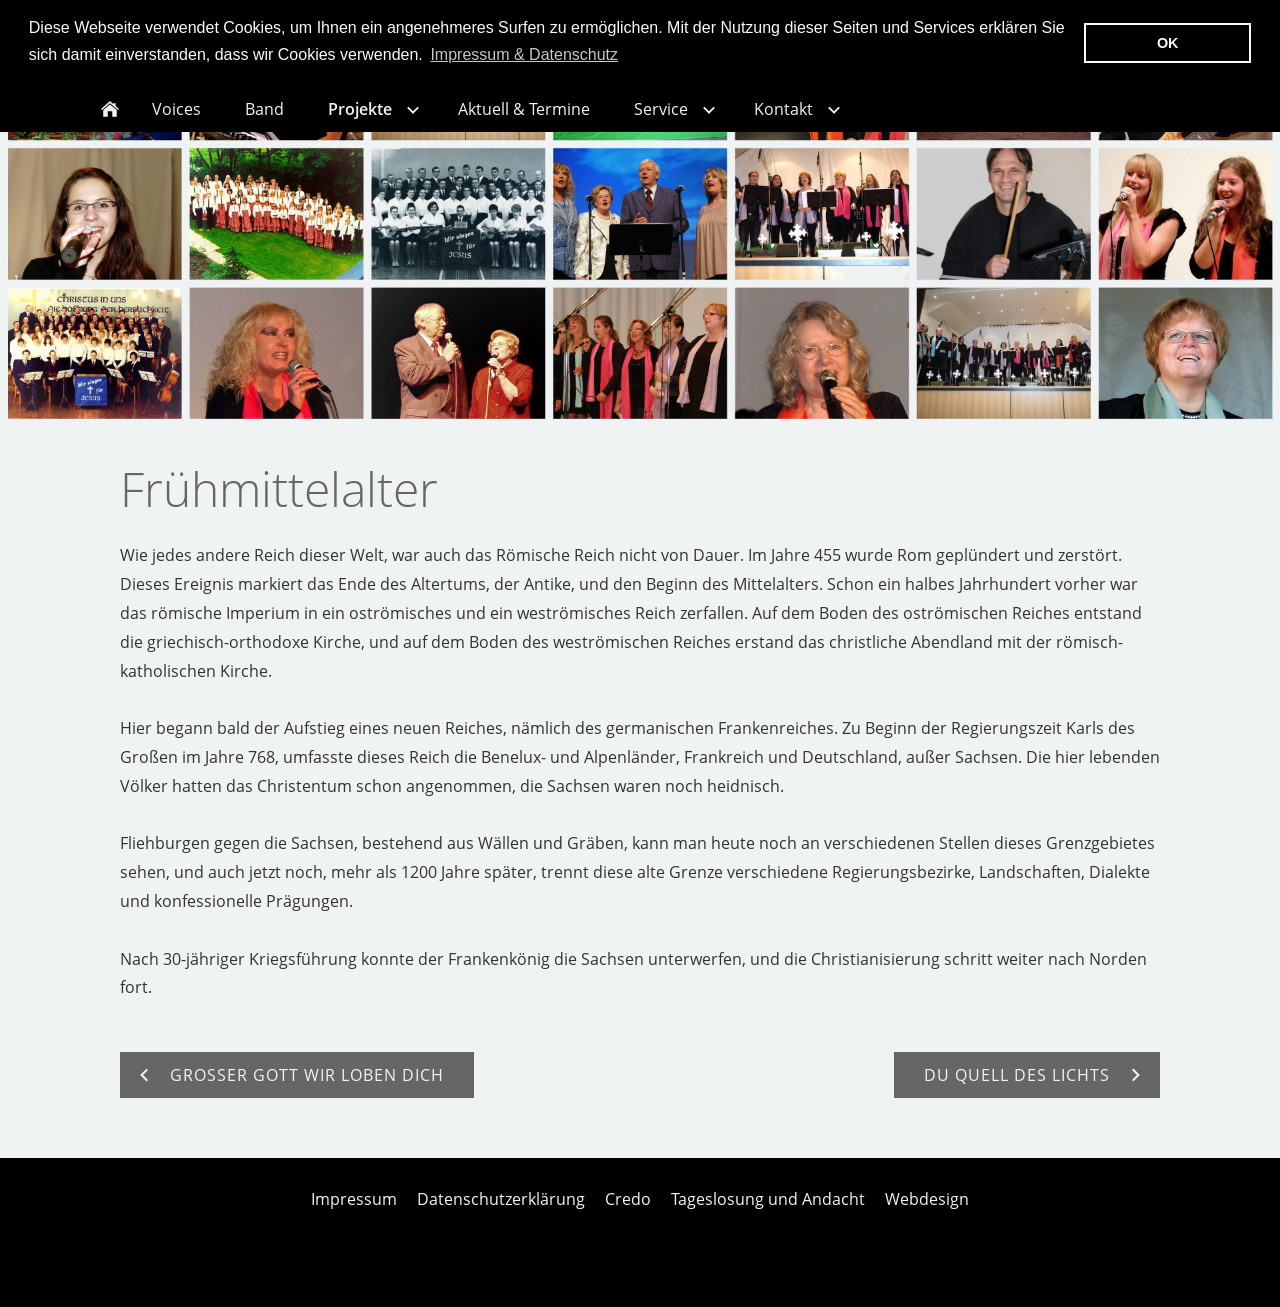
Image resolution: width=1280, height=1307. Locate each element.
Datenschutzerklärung (501, 1214)
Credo (628, 1214)
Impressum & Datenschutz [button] (524, 54)
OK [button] (1168, 43)
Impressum (354, 1214)
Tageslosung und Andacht (768, 1214)
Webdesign (927, 1214)
